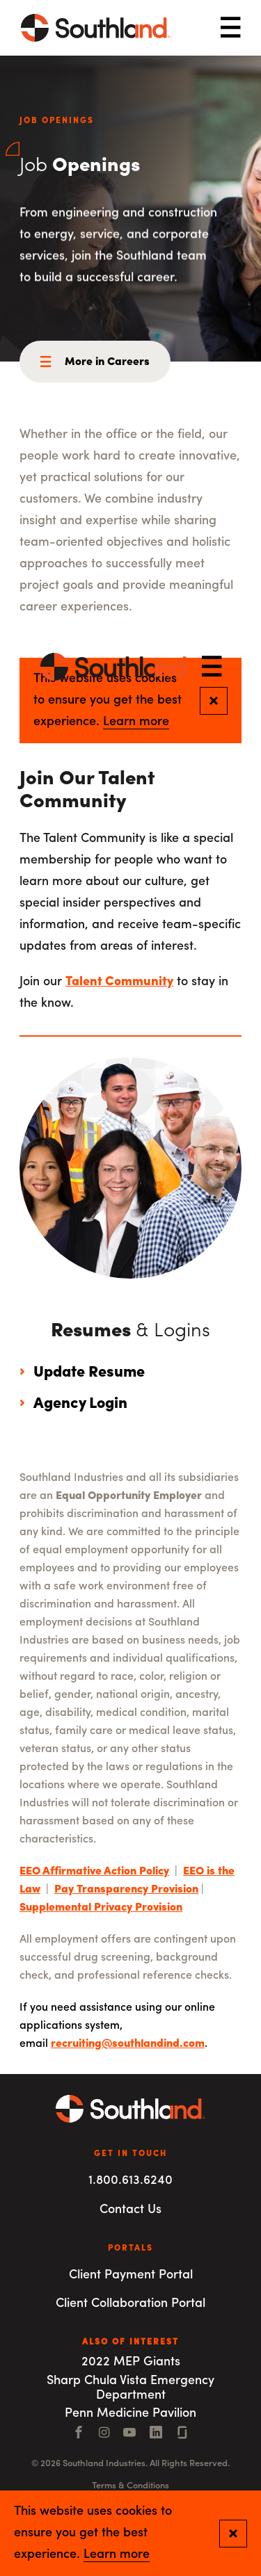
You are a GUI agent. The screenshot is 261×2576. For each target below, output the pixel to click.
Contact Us (130, 2210)
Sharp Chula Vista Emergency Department (130, 2388)
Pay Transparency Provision (126, 1889)
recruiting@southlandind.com (128, 2044)
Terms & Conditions (130, 2485)
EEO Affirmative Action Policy (94, 1871)
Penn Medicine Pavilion (130, 2413)
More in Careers (107, 362)
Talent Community (119, 982)
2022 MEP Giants (130, 2362)
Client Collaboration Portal (130, 2303)
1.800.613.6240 (130, 2180)
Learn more (117, 2555)
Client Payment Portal (131, 2275)
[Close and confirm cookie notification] (233, 2533)
